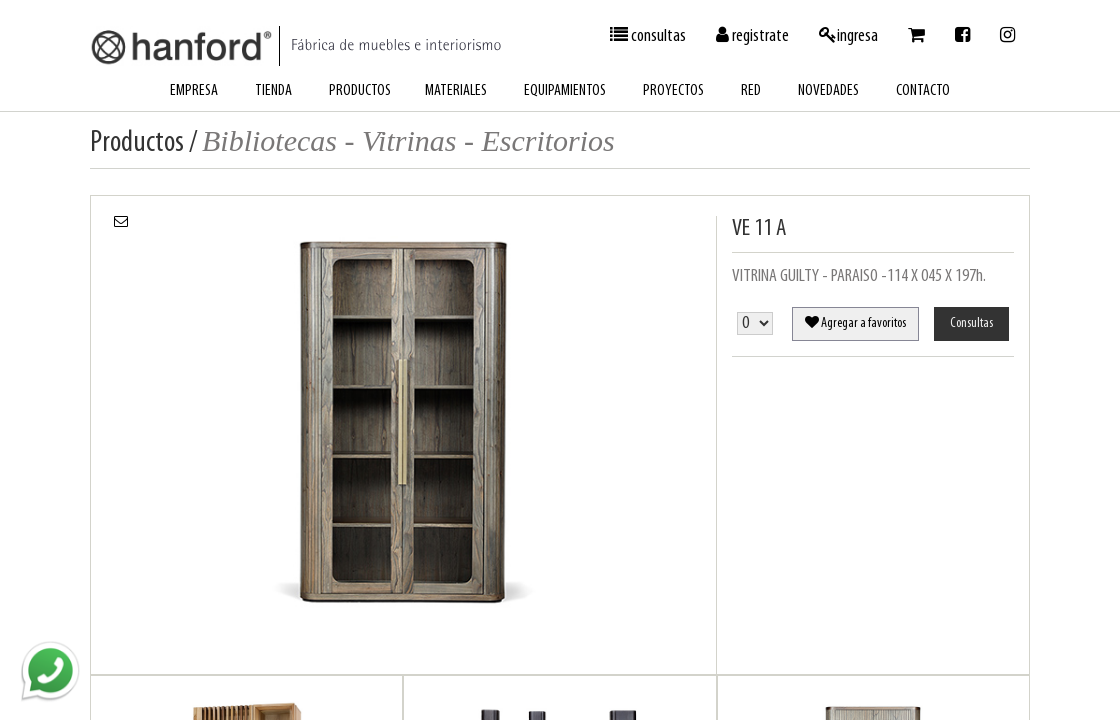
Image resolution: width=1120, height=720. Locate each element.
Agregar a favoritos (855, 323)
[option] (403, 410)
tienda (273, 91)
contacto (923, 91)
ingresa (848, 36)
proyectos (673, 91)
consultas (648, 36)
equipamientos (565, 91)
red (751, 91)
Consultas (971, 323)
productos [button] (360, 91)
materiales (456, 91)
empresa (194, 91)
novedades (828, 91)
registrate (752, 36)
